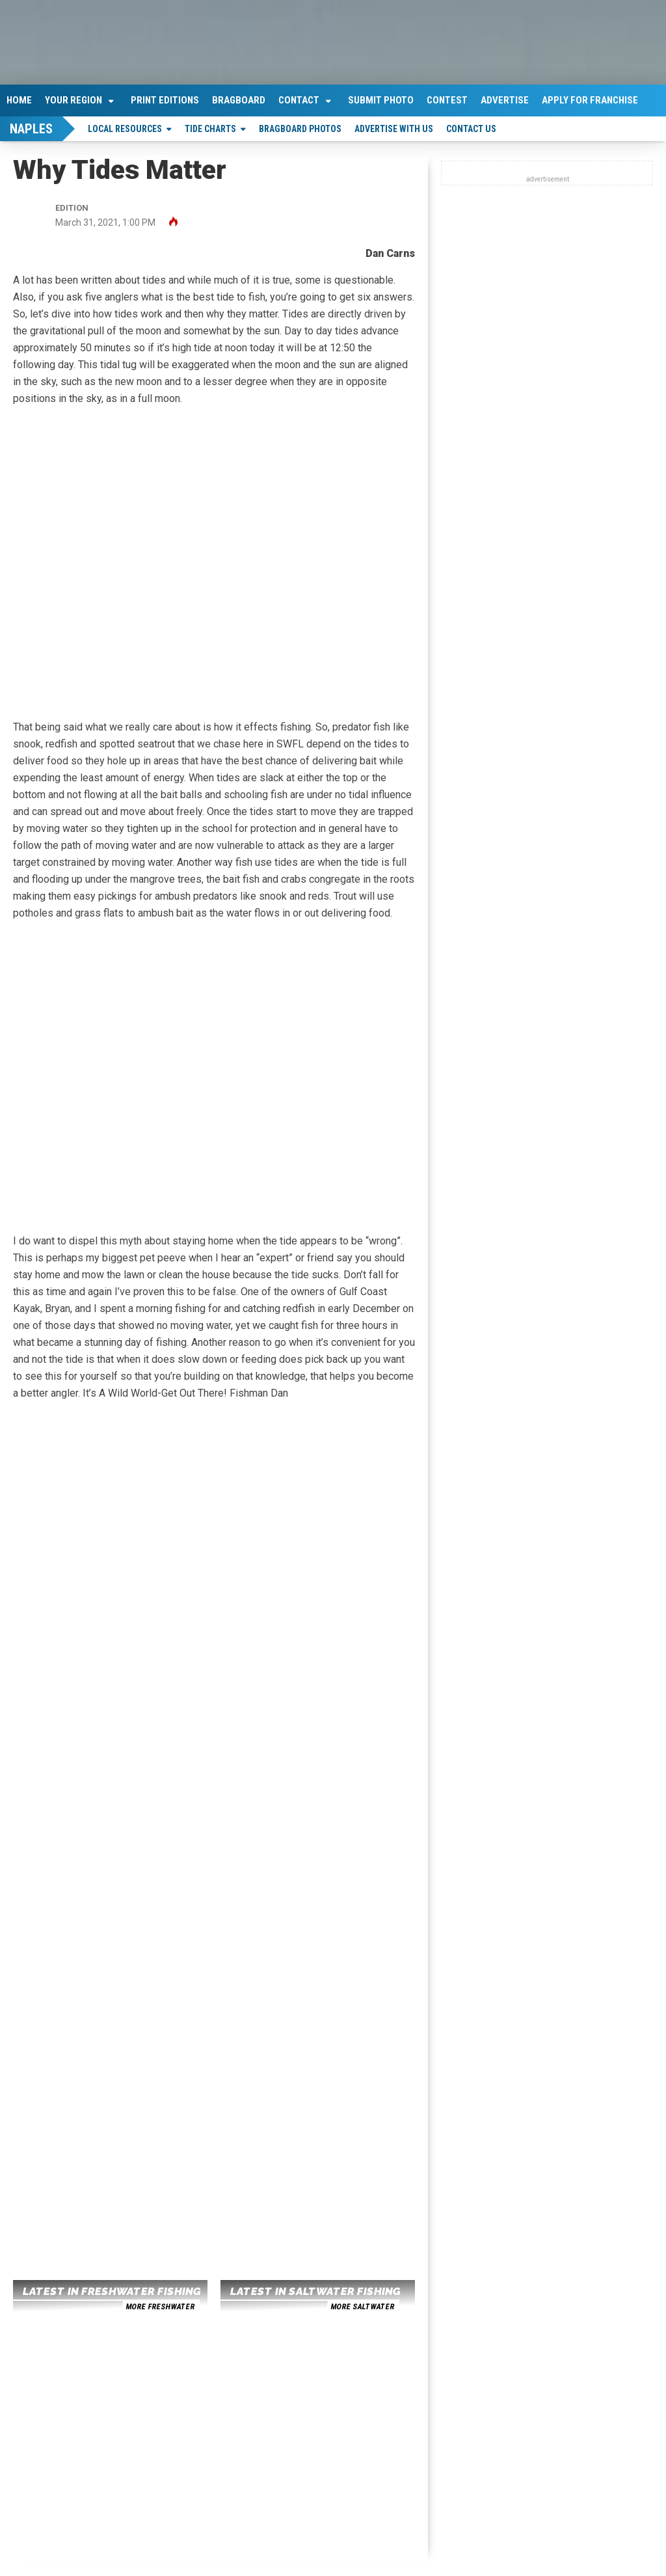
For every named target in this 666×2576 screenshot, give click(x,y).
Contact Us (471, 129)
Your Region (73, 100)
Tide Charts (210, 129)
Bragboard (238, 100)
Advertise (505, 100)
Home (19, 100)
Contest (447, 100)
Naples (31, 129)
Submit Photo (381, 100)
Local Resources (125, 129)
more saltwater (362, 2306)
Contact (298, 100)
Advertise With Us (393, 129)
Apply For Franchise (590, 100)
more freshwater (160, 2306)
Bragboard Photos (300, 129)
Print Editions (165, 100)
